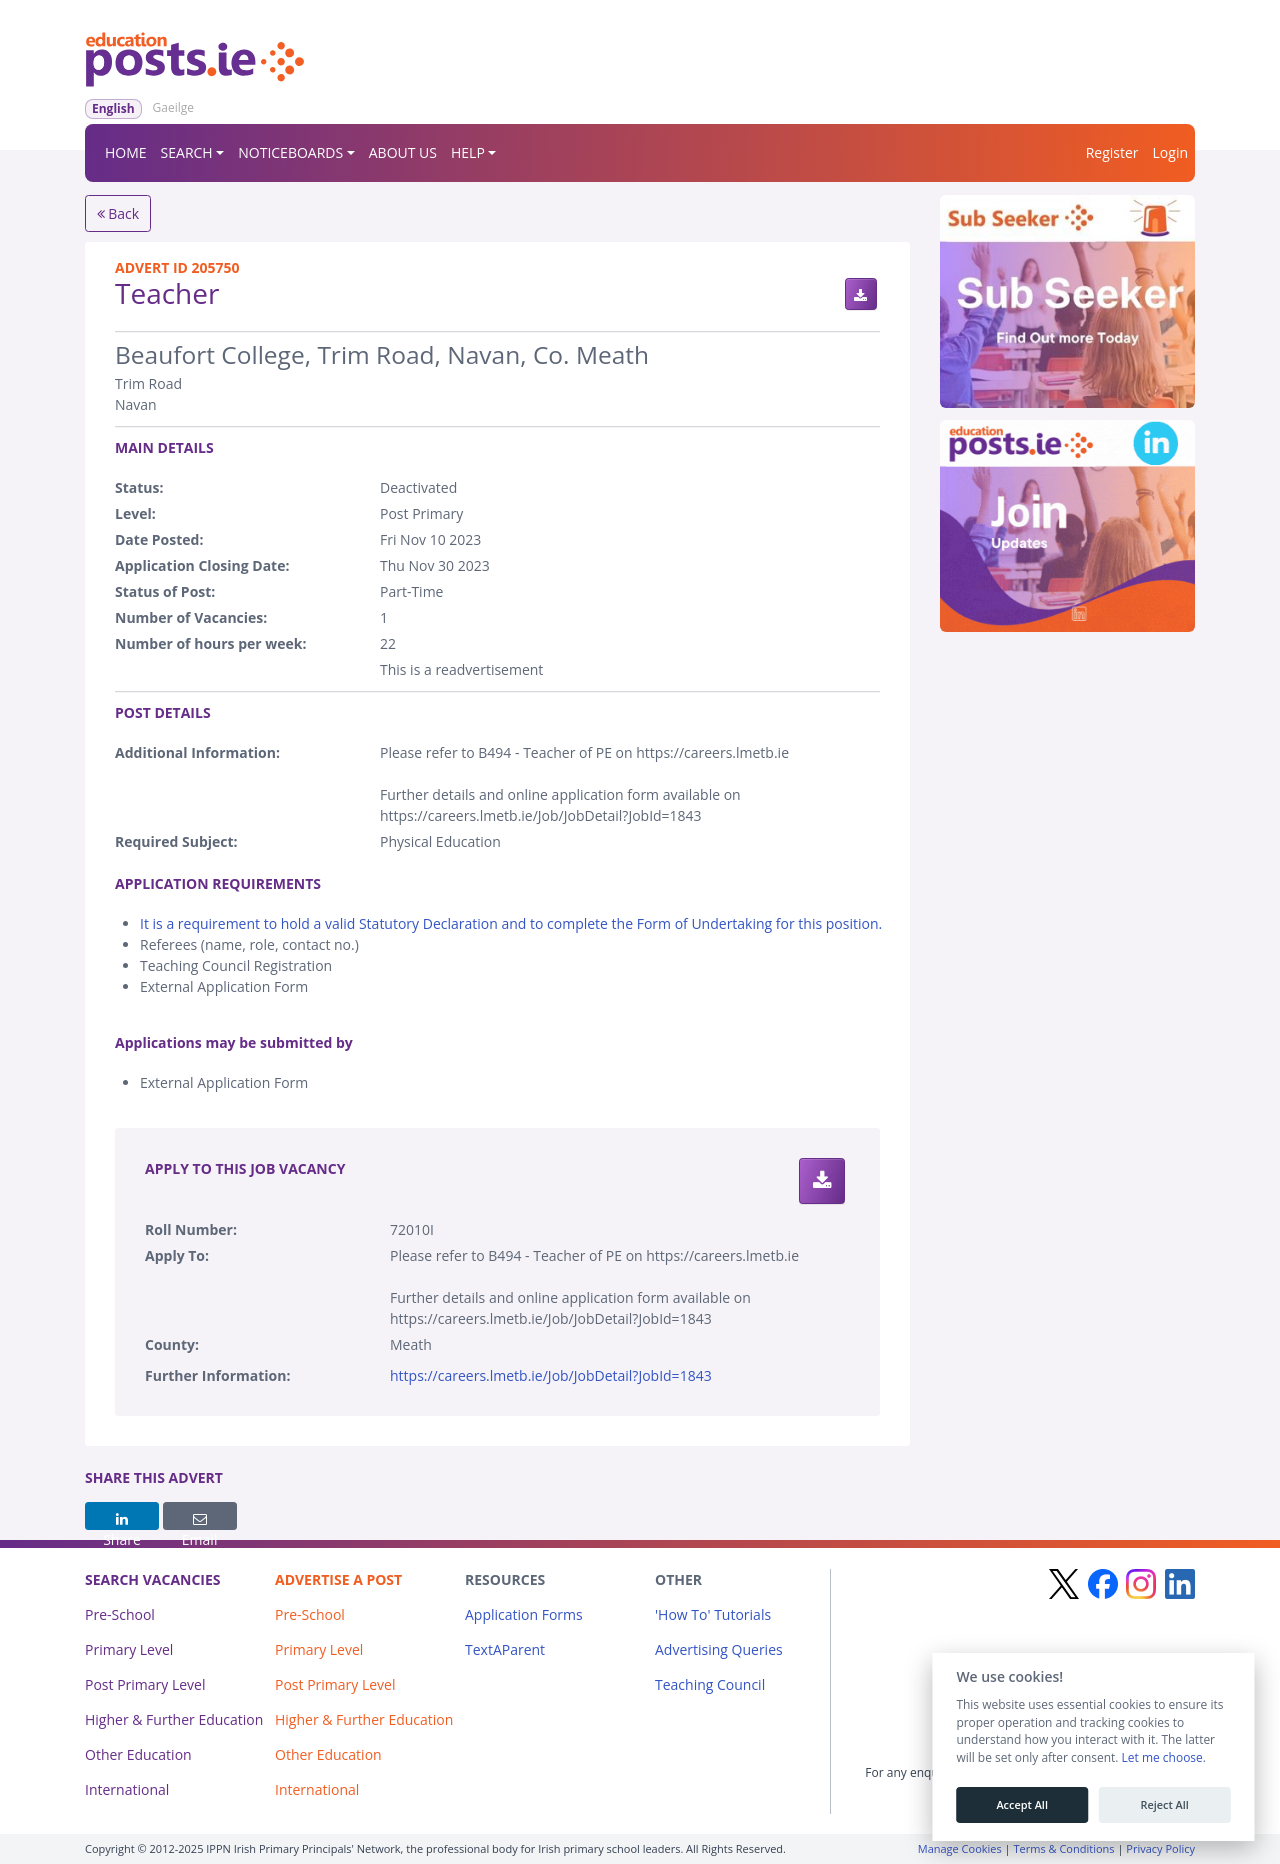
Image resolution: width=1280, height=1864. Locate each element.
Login (1170, 152)
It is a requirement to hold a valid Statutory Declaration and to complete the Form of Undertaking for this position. (511, 923)
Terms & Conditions (1064, 1848)
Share (122, 1521)
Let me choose (1161, 1758)
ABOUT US (403, 152)
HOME (126, 152)
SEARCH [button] (187, 152)
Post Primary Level (145, 1684)
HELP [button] (468, 152)
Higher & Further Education (174, 1719)
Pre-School (120, 1614)
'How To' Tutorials (713, 1614)
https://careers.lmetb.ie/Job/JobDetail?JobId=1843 (551, 1375)
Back (118, 213)
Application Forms (524, 1614)
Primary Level (129, 1649)
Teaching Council (710, 1684)
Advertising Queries (719, 1649)
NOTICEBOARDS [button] (290, 152)
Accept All (1022, 1805)
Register (1112, 152)
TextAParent (505, 1649)
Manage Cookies (960, 1848)
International (127, 1789)
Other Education (138, 1754)
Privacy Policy (1160, 1848)
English (113, 108)
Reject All (1164, 1805)
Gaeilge (173, 107)
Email (200, 1521)
